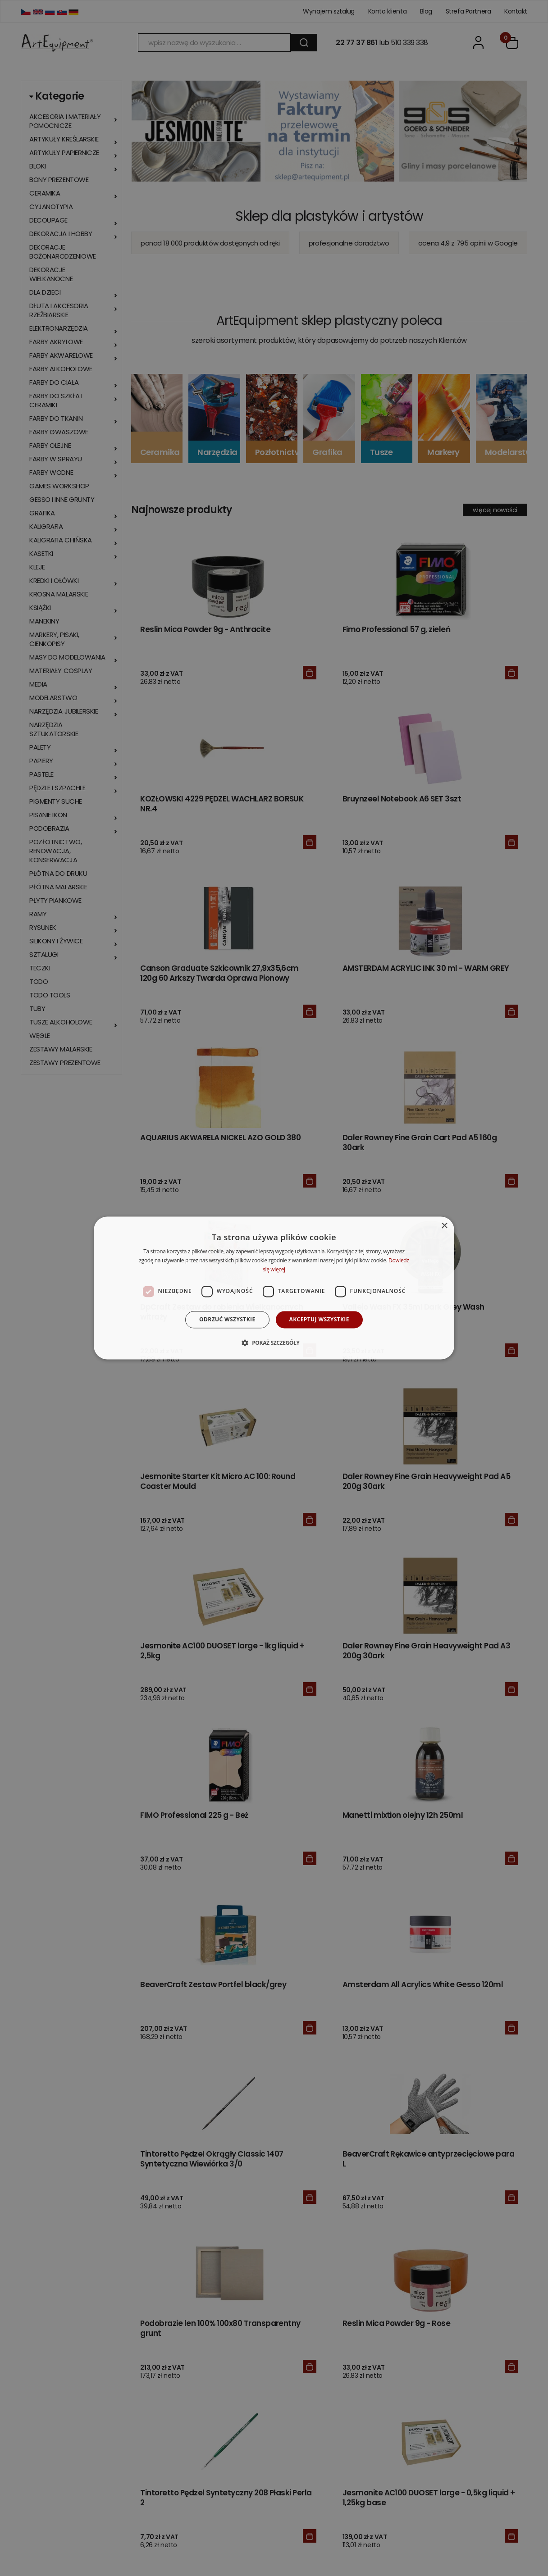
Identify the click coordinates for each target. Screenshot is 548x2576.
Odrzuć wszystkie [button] (227, 1319)
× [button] (444, 1226)
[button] (273, 1343)
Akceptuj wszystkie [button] (319, 1319)
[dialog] (274, 1287)
